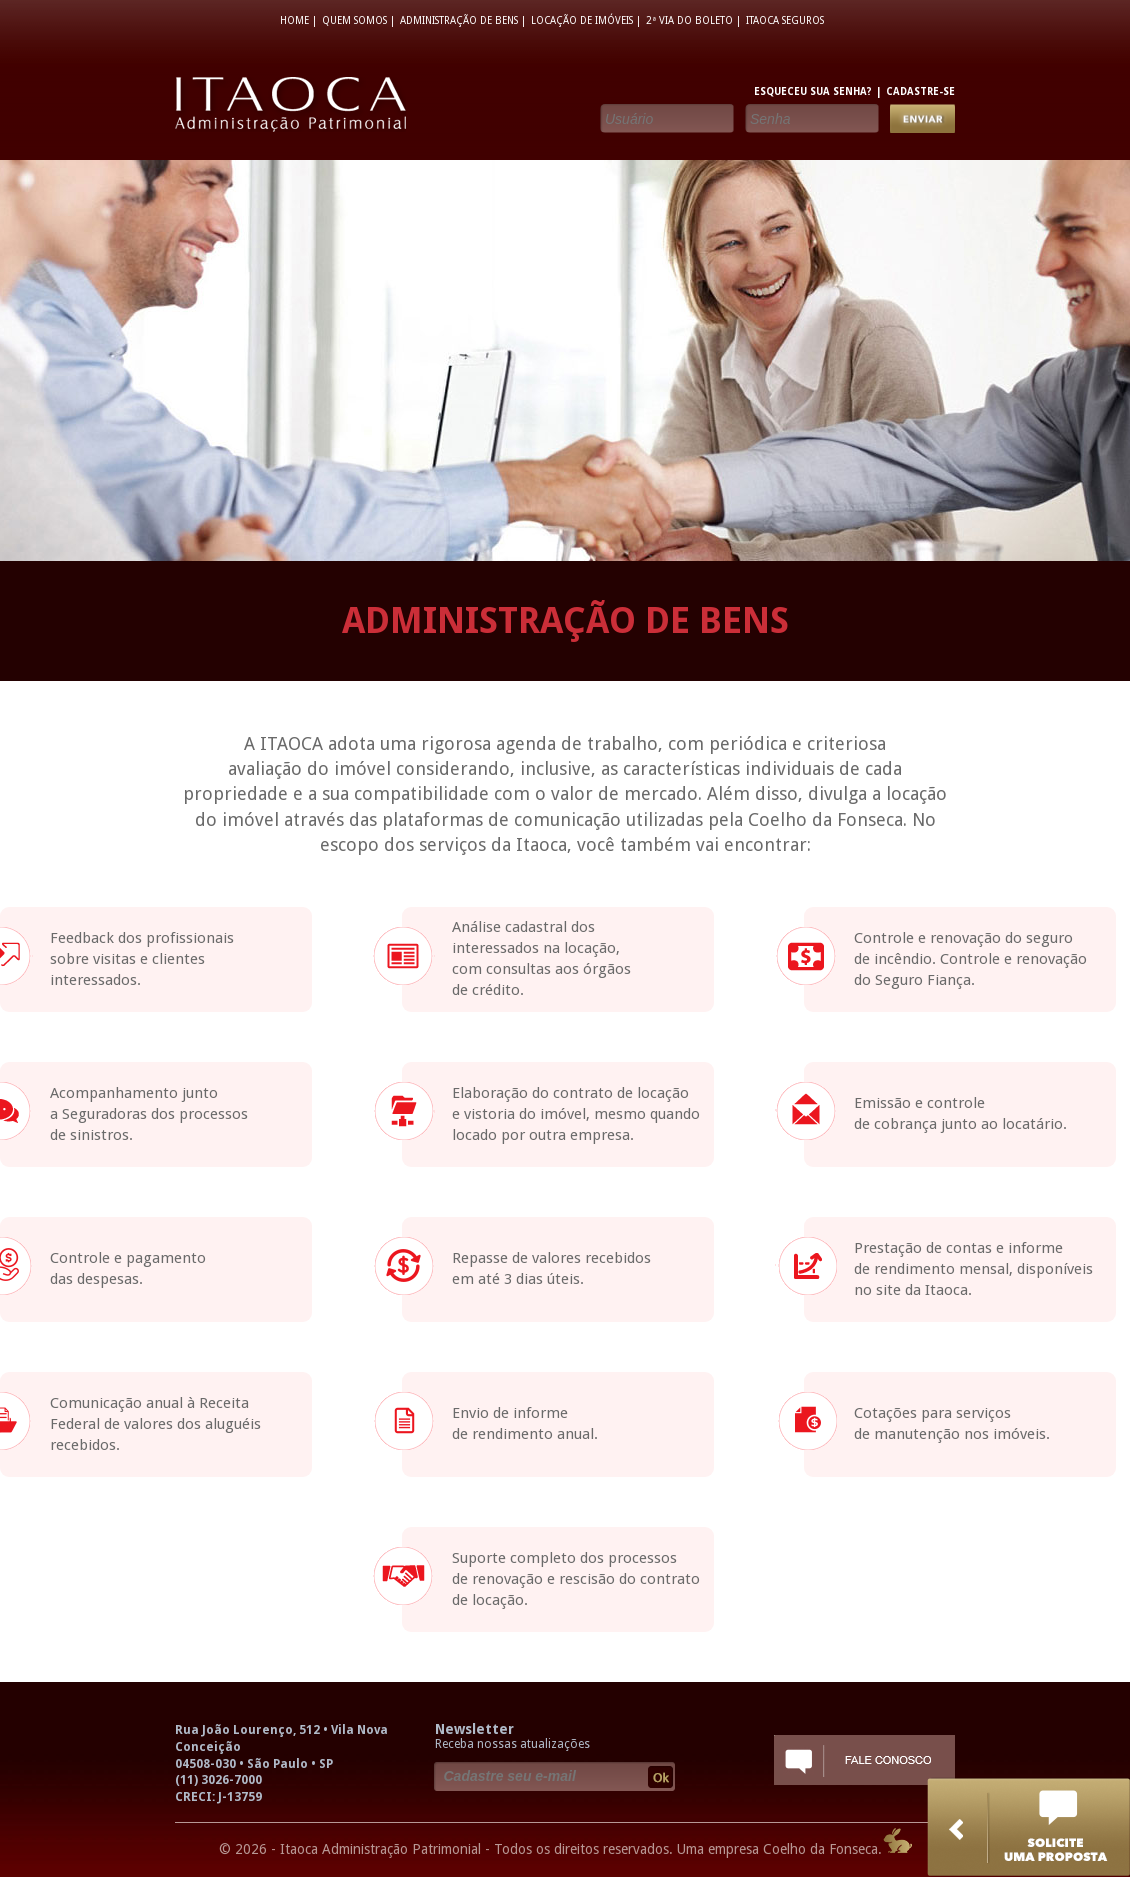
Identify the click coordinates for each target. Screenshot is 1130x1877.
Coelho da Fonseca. (822, 1849)
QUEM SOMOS (354, 20)
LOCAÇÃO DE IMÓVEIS (582, 20)
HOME (294, 20)
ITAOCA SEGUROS (785, 20)
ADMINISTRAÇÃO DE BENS (459, 20)
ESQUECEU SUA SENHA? (813, 91)
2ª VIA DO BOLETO (689, 20)
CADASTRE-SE (920, 91)
